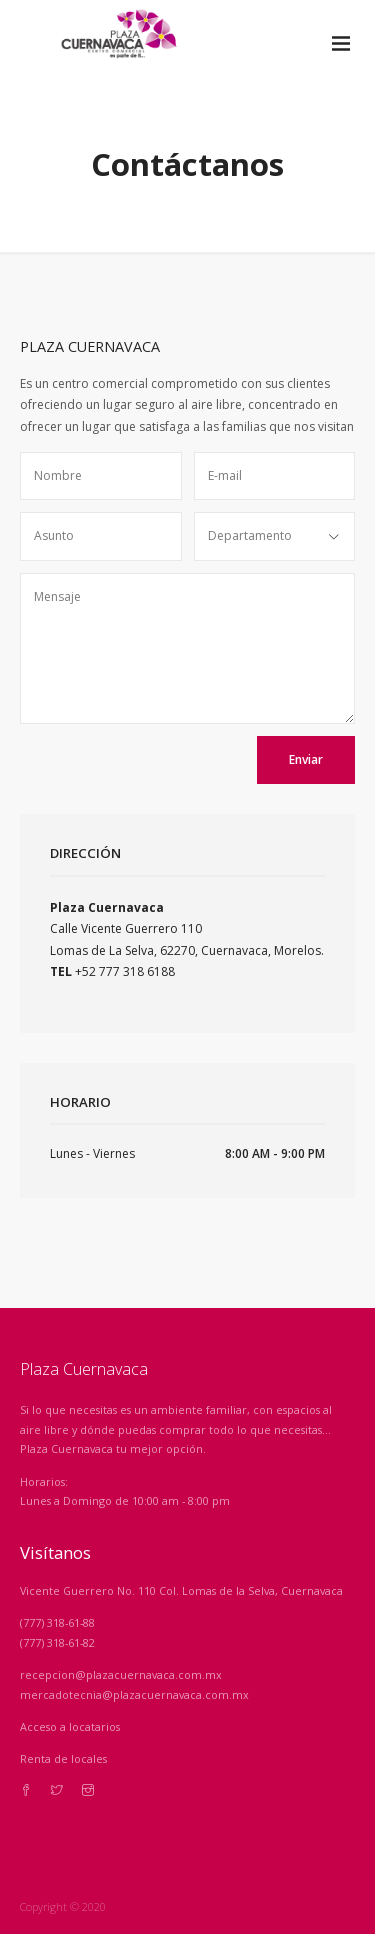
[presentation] (166, 775)
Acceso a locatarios (70, 1726)
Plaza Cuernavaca (84, 1369)
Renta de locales (63, 1758)
